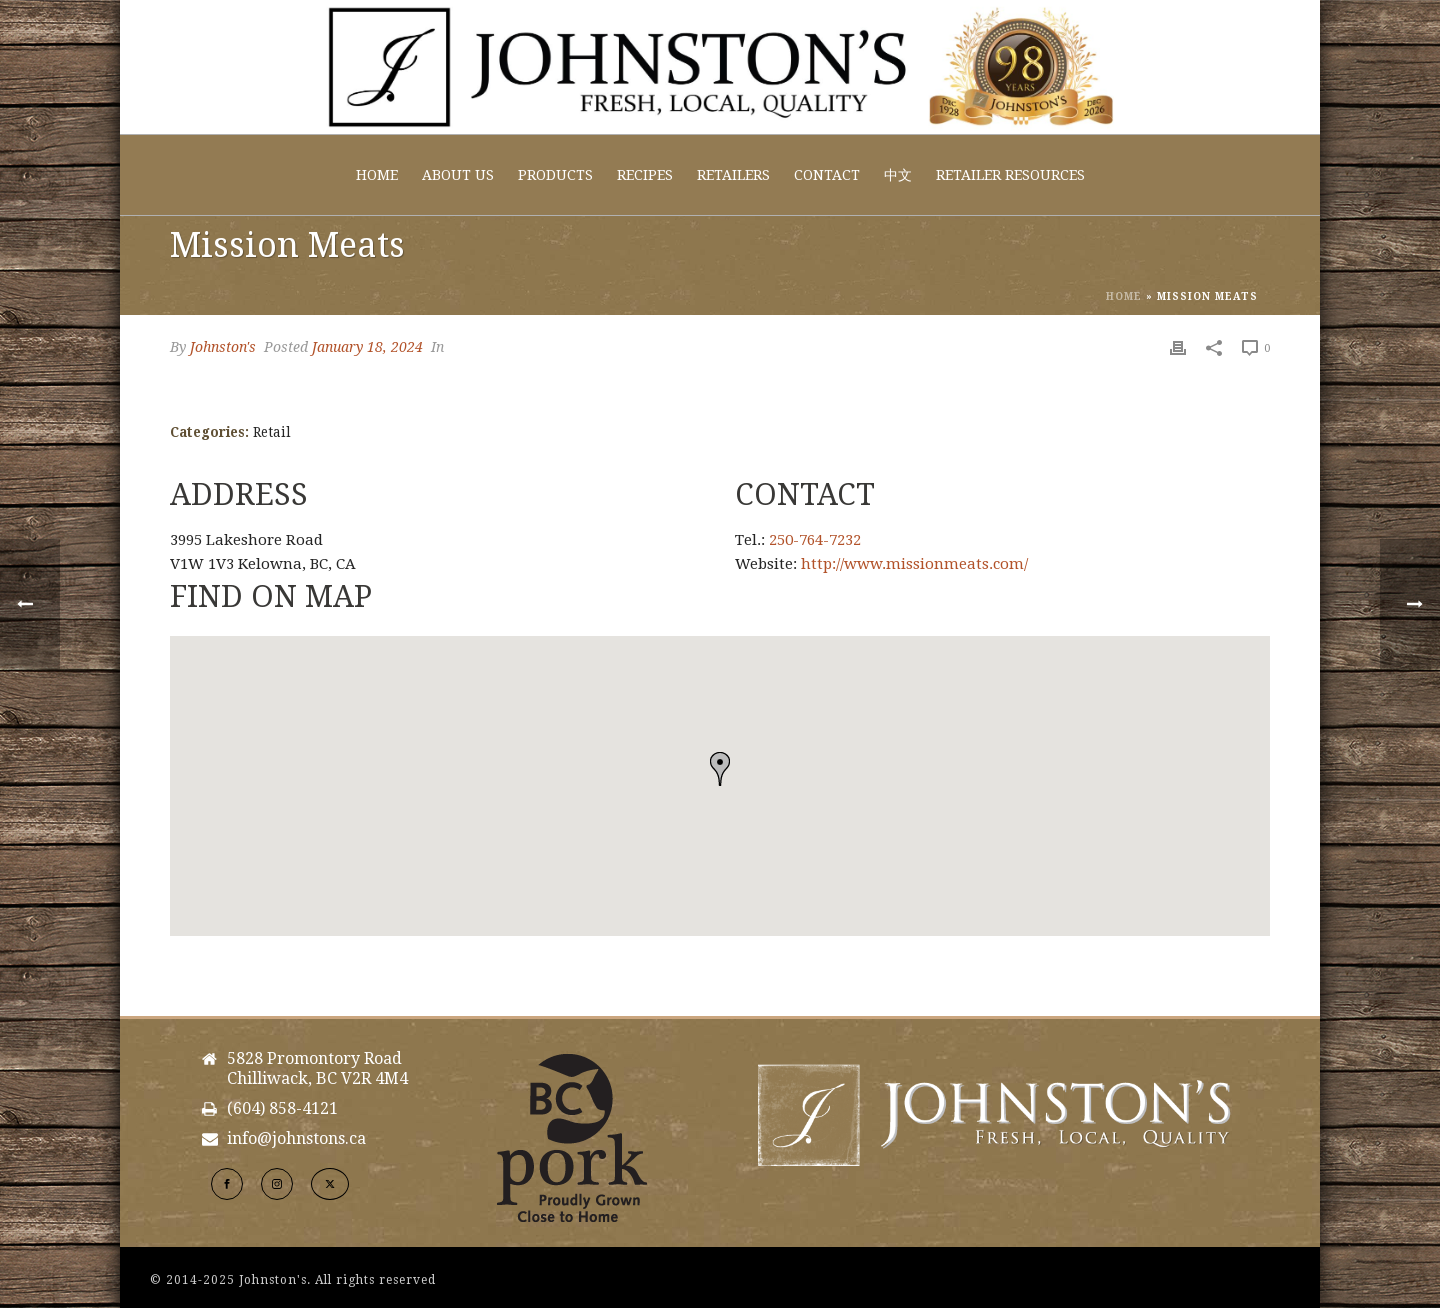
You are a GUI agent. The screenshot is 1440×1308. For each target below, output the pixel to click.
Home (377, 175)
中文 (898, 175)
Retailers (733, 175)
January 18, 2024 (367, 347)
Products (555, 175)
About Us (458, 175)
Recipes (645, 175)
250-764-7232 (815, 540)
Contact (827, 175)
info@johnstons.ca (296, 1139)
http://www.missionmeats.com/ (914, 564)
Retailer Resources (1010, 175)
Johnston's (223, 347)
